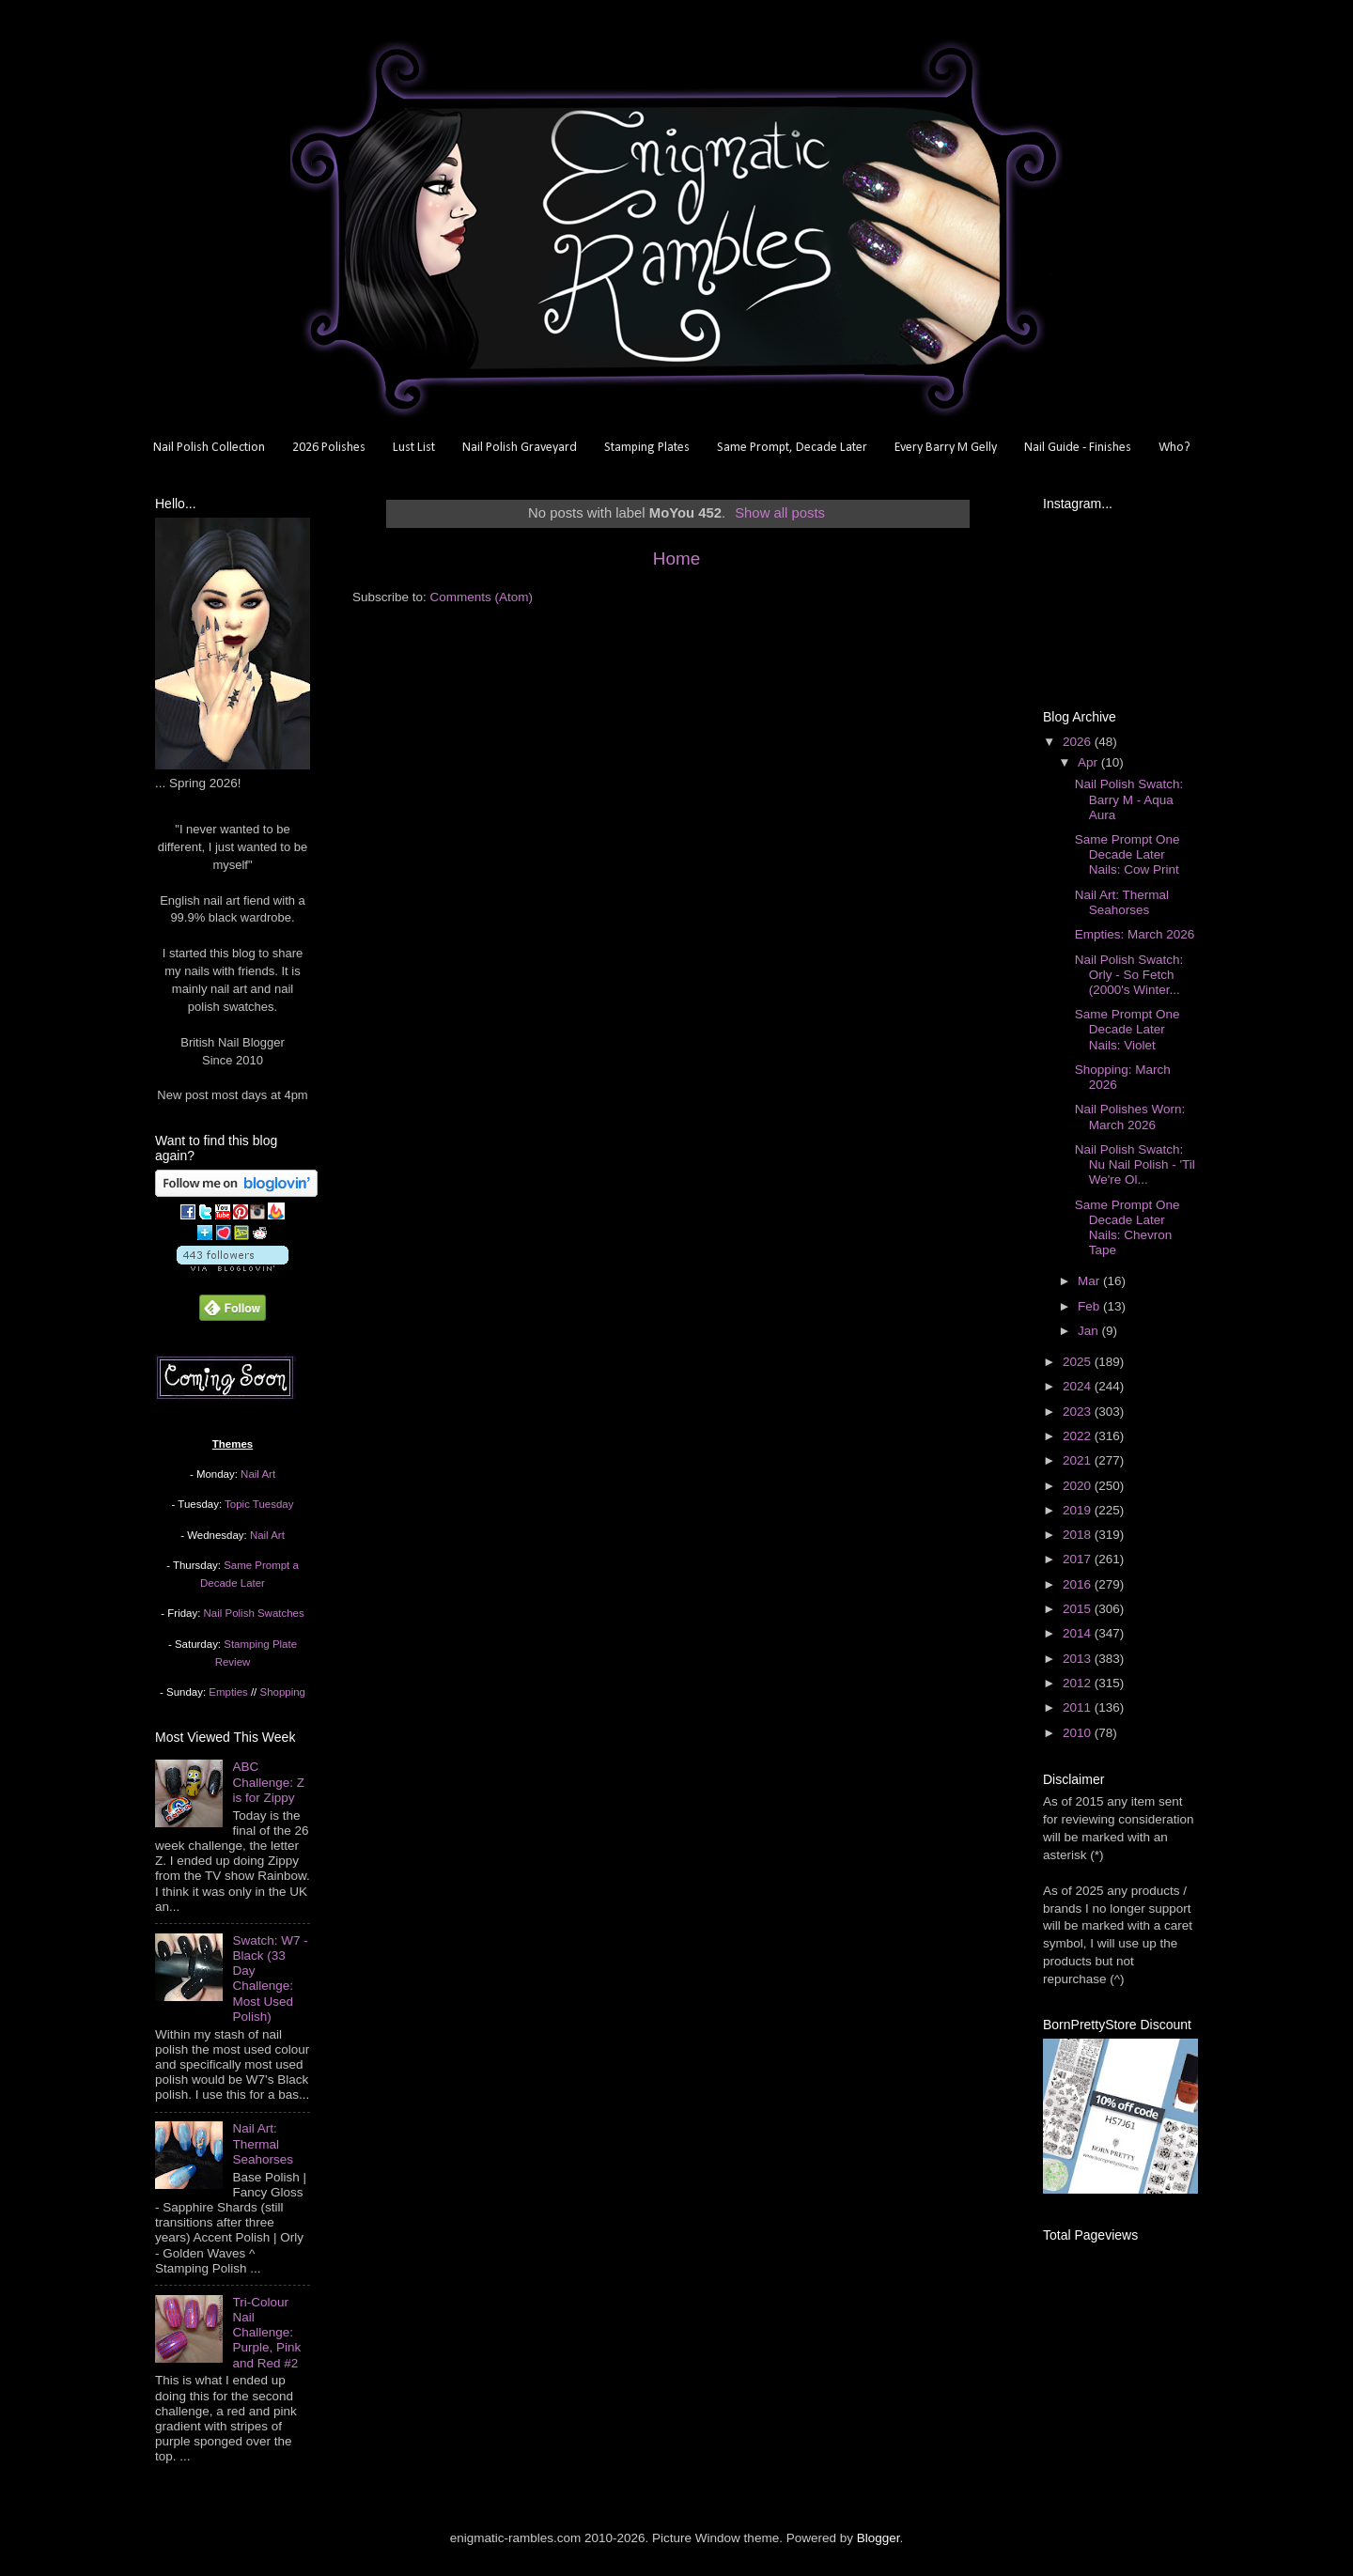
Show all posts (780, 512)
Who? (1174, 448)
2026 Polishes (328, 448)
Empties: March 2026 (1135, 934)
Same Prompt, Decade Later (792, 448)
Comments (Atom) (482, 597)
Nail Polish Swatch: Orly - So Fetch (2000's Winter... (1129, 975)
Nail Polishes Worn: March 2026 (1130, 1116)
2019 (1079, 1510)
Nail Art (258, 1474)
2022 (1079, 1436)
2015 (1079, 1609)
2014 (1079, 1633)
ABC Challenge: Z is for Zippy (268, 1782)
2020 (1079, 1486)
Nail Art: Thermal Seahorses (262, 2143)
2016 (1079, 1584)
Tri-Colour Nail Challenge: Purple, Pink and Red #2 (266, 2332)
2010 (1079, 1733)
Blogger (878, 2538)
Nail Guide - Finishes (1077, 448)
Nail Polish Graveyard (519, 448)
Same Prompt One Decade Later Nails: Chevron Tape (1127, 1228)
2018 (1079, 1535)
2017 (1079, 1559)
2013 (1079, 1659)
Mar (1090, 1281)
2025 (1079, 1362)
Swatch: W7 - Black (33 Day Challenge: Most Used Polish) (269, 1978)
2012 (1079, 1683)
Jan (1090, 1331)
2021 (1079, 1460)
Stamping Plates (647, 448)
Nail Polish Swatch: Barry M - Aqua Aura (1129, 799)
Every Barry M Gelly (945, 448)
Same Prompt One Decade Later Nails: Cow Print (1127, 854)
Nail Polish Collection (209, 448)
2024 (1079, 1386)
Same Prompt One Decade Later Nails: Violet (1127, 1029)
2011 (1079, 1707)
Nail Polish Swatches (254, 1613)
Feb (1090, 1306)
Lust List (414, 448)
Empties (228, 1692)
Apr (1089, 762)
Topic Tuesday (259, 1504)
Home (676, 558)
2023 (1079, 1411)
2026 (1079, 742)
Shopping (282, 1692)
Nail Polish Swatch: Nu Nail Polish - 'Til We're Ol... (1135, 1164)
